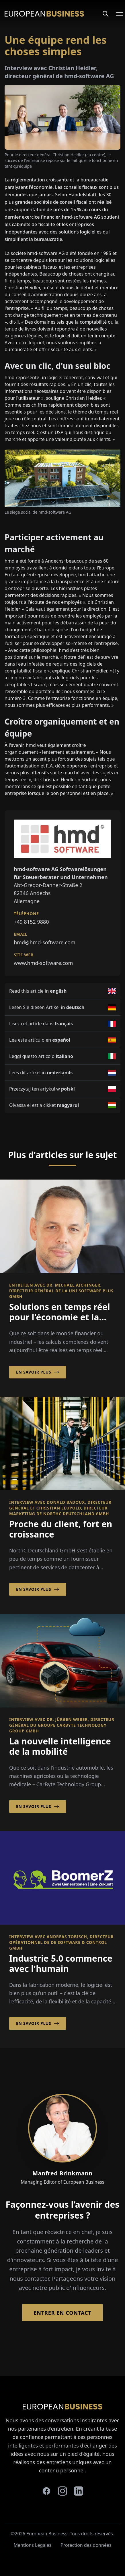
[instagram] (62, 2491)
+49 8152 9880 (31, 921)
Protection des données (85, 2545)
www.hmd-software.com (43, 962)
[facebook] (46, 2491)
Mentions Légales (32, 2545)
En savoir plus (37, 1372)
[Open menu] (115, 13)
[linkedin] (78, 2491)
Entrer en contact (62, 2312)
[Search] (105, 13)
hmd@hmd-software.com (44, 942)
